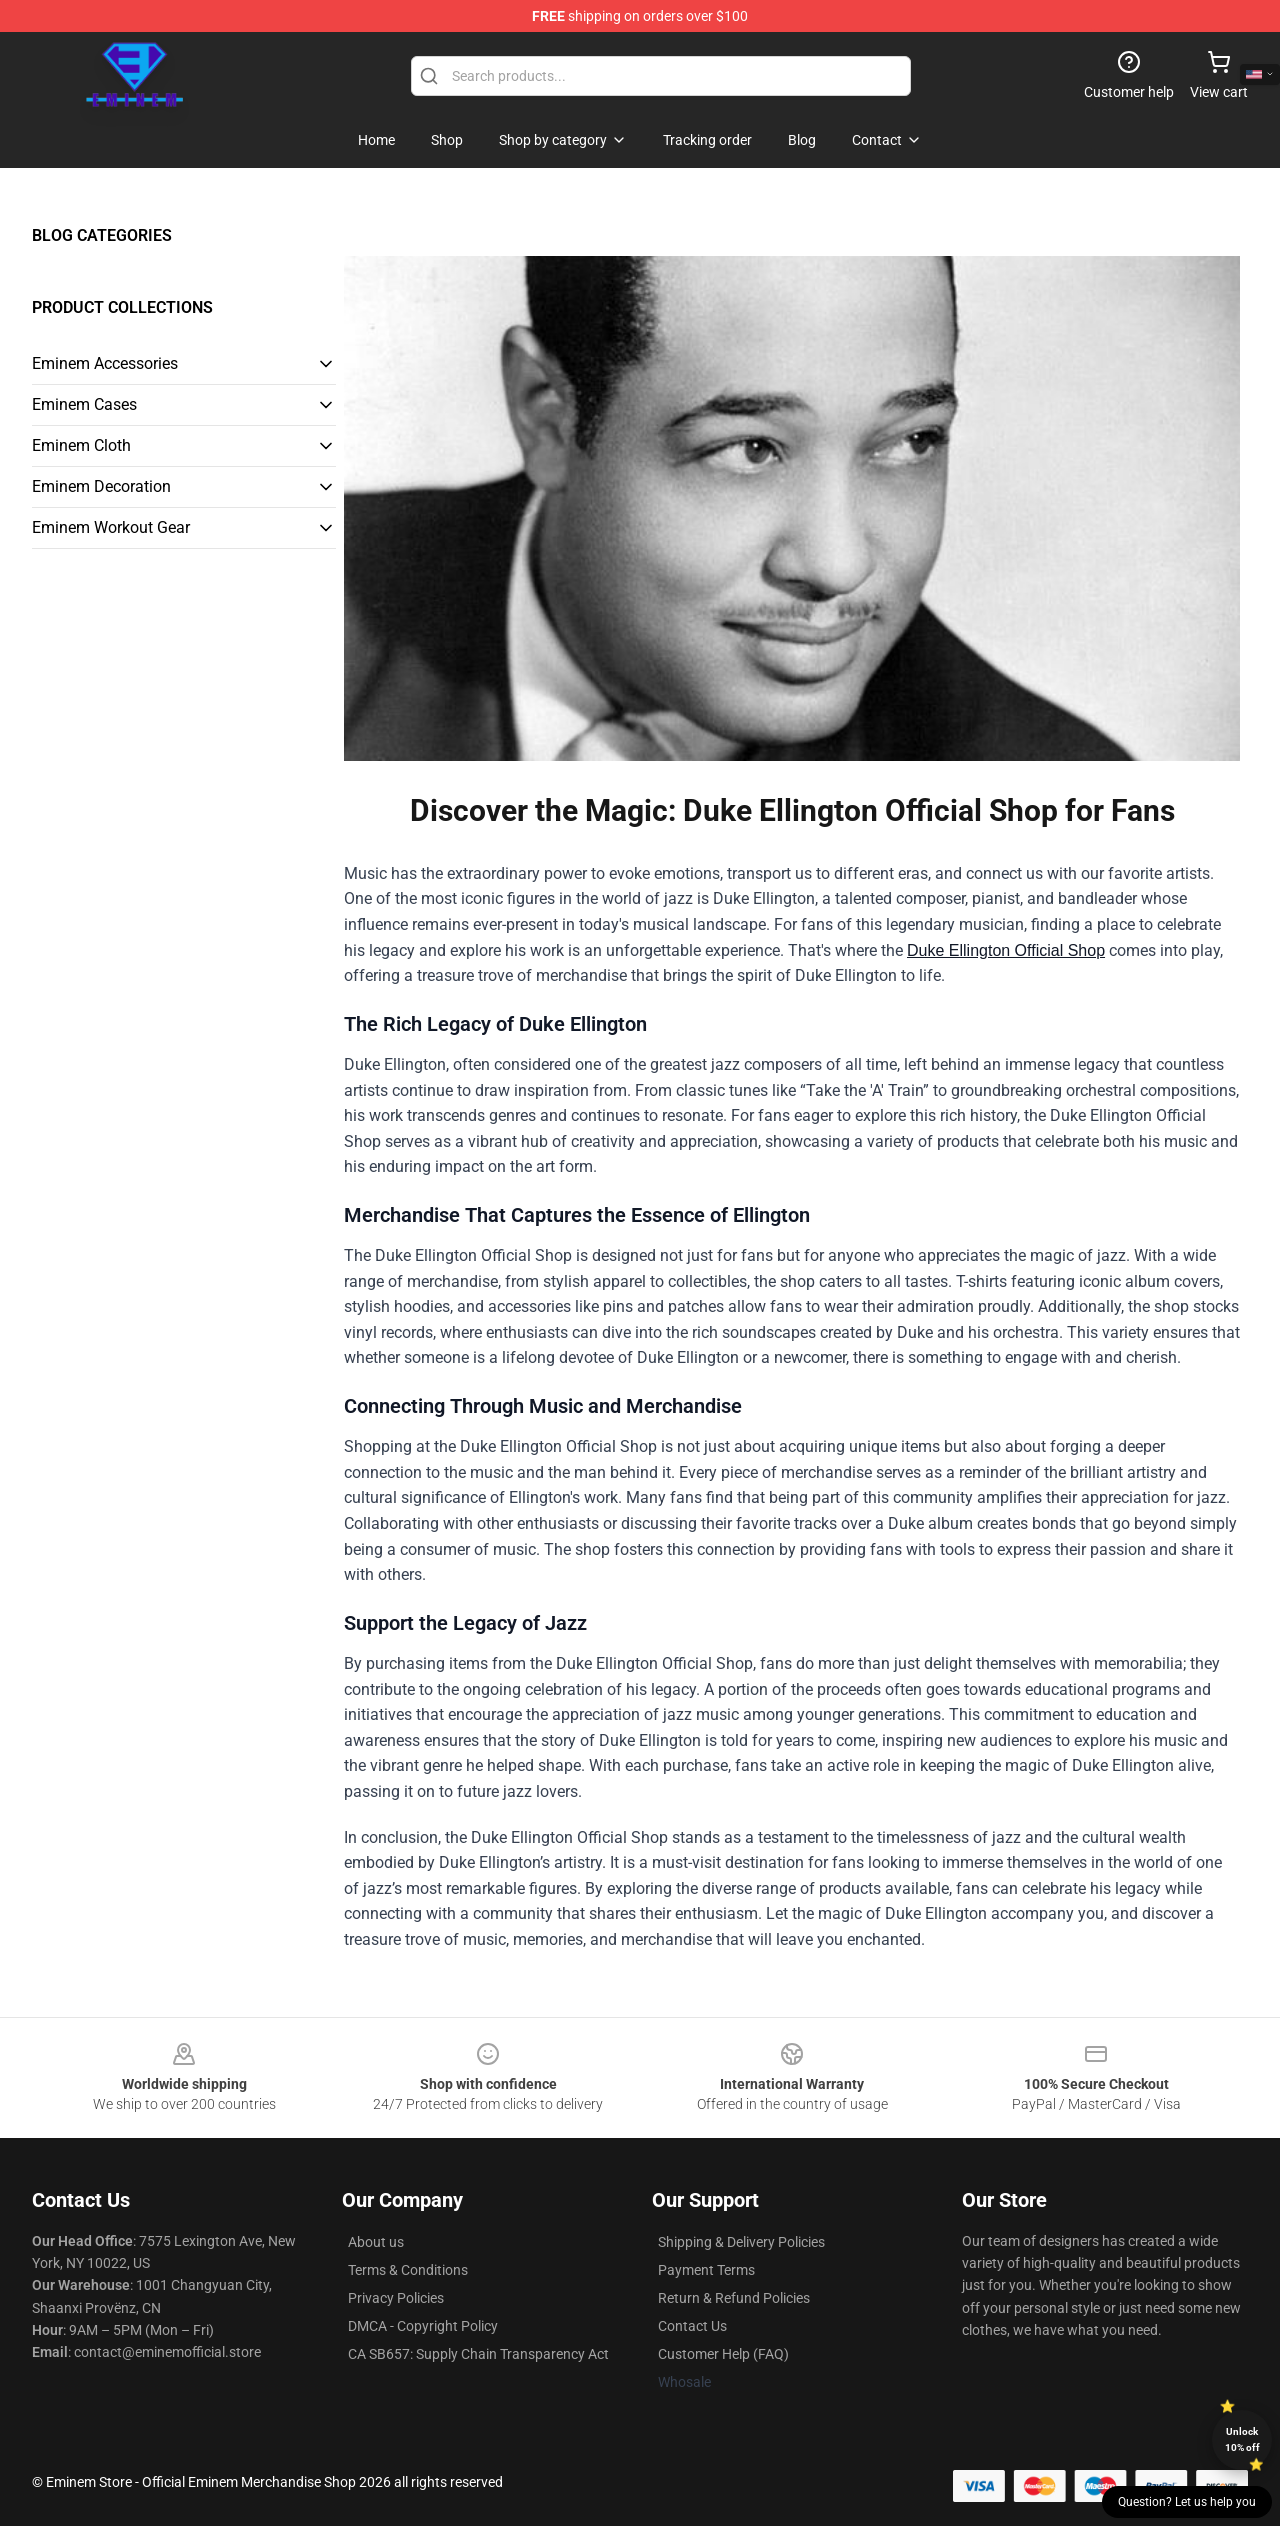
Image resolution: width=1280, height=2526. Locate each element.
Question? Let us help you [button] (1187, 2502)
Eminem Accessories (105, 363)
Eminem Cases (84, 404)
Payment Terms (706, 2270)
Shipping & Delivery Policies (741, 2242)
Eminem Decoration (101, 486)
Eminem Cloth (81, 445)
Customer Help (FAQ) (723, 2354)
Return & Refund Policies (734, 2298)
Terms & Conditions (408, 2270)
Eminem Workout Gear (111, 527)
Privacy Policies (396, 2298)
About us (376, 2242)
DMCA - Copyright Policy (423, 2326)
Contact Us (692, 2326)
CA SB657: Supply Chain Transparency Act (478, 2354)
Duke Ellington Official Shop (1006, 950)
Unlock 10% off (1242, 2439)
